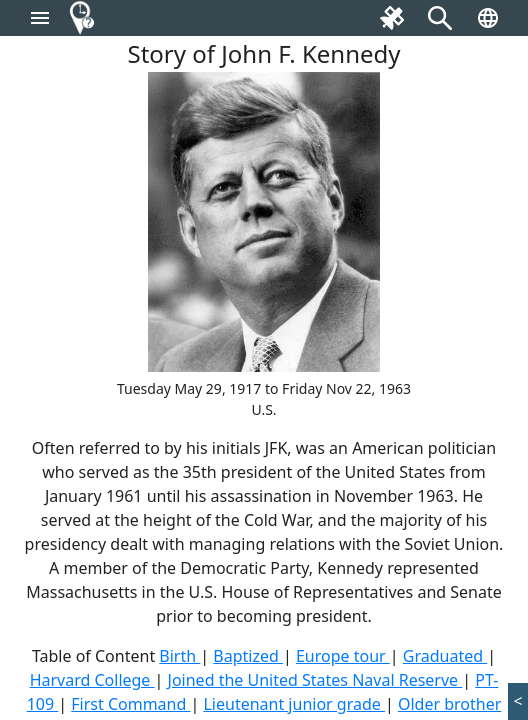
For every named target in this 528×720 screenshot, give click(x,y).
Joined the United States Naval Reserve (315, 680)
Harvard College (92, 680)
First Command (130, 704)
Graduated (445, 656)
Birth (179, 656)
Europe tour (343, 656)
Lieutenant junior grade (294, 704)
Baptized (248, 656)
